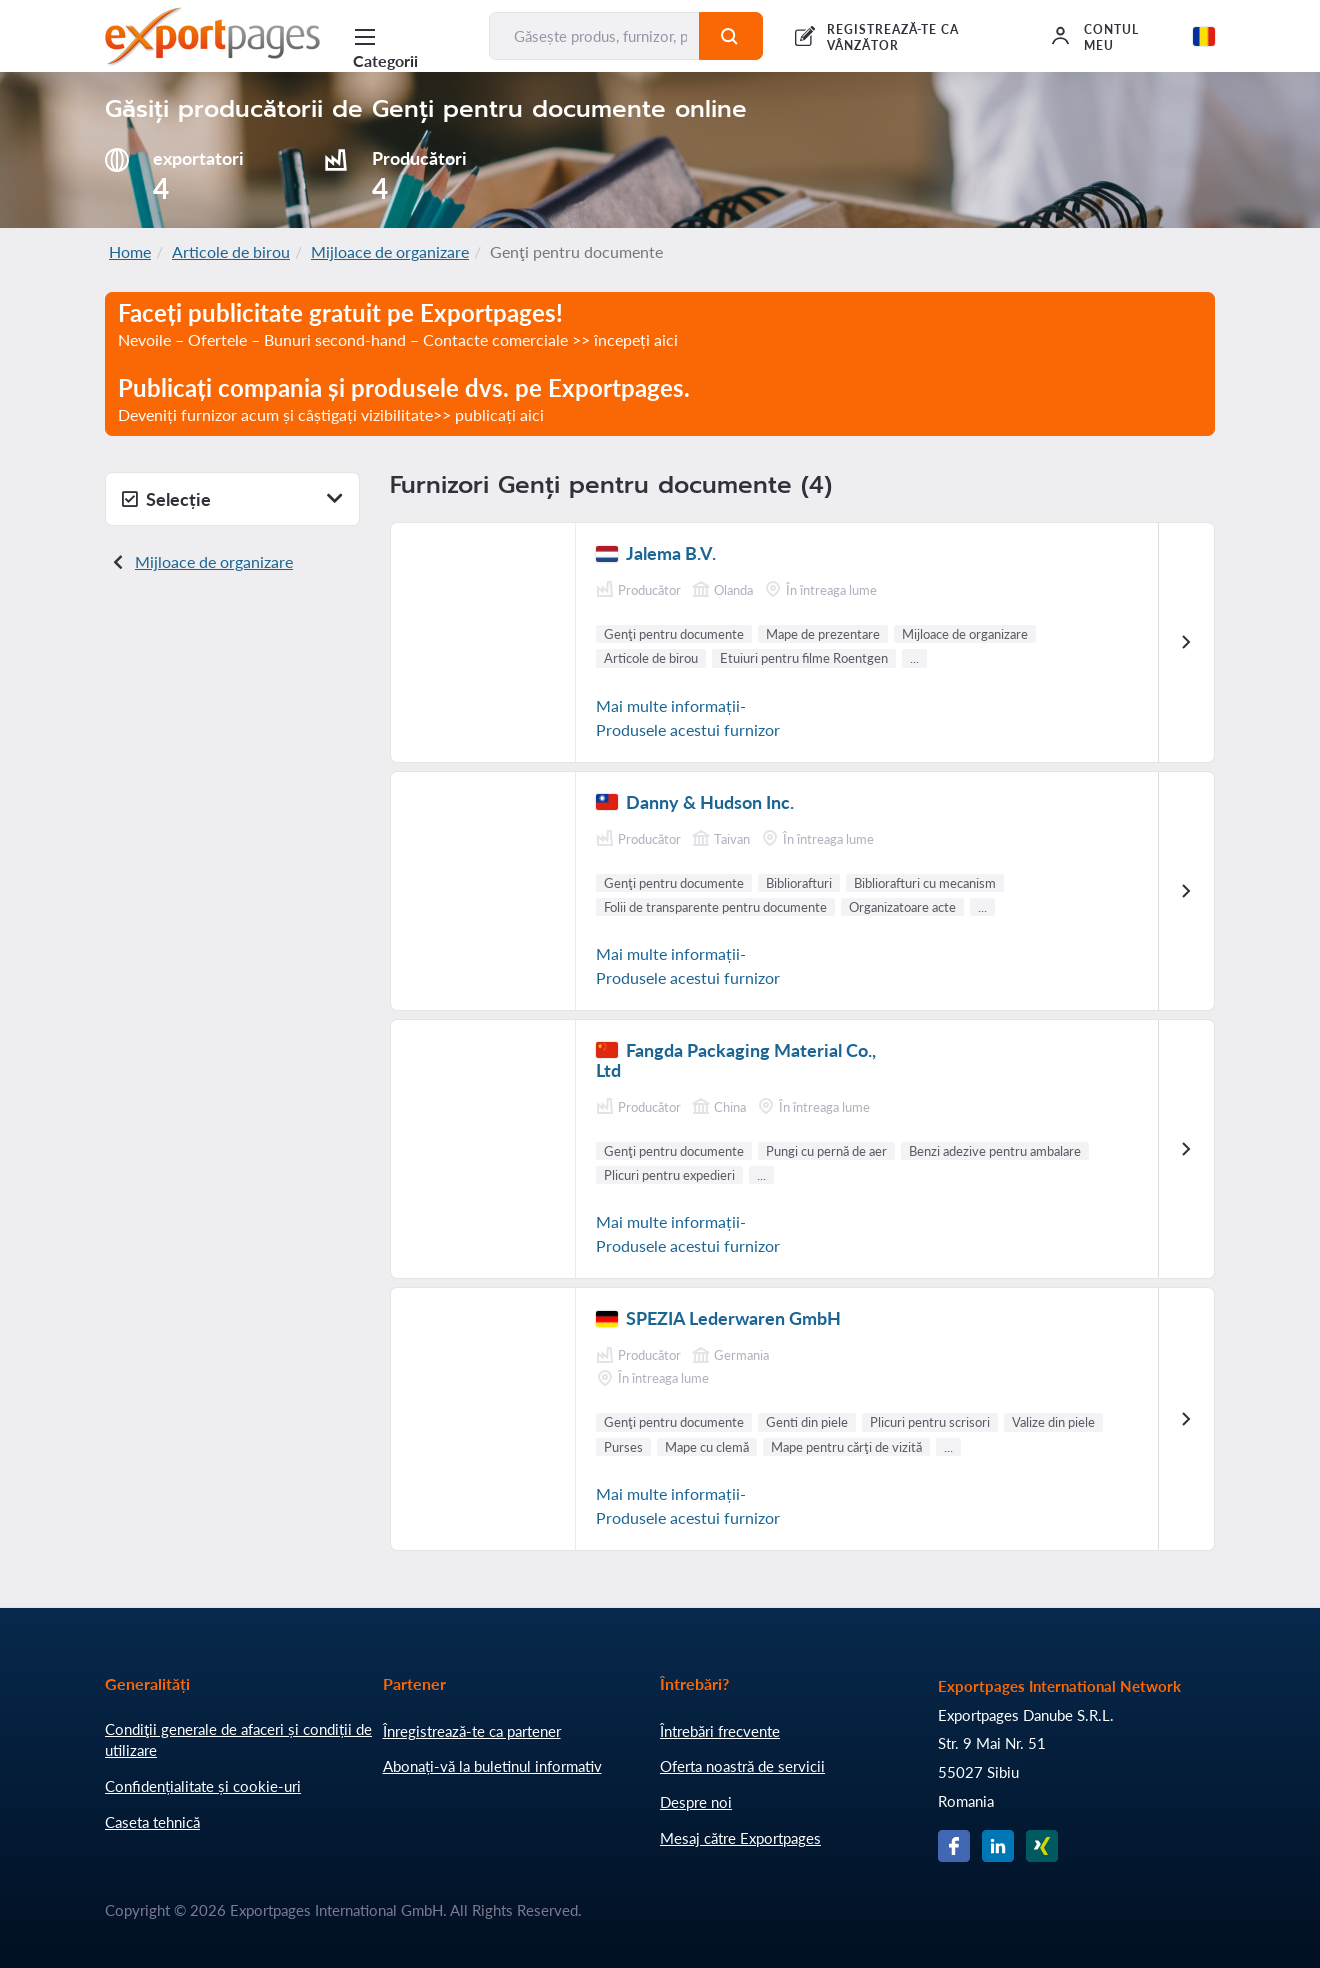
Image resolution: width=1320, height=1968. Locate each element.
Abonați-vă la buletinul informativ (492, 1766)
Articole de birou (231, 251)
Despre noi (696, 1802)
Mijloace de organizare (390, 251)
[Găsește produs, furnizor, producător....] (595, 36)
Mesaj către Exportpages (740, 1838)
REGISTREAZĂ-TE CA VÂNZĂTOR (893, 37)
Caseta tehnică (152, 1822)
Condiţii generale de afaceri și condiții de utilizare (238, 1740)
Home (130, 251)
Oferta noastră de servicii (742, 1766)
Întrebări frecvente (720, 1731)
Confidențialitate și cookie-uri (203, 1786)
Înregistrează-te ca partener (472, 1731)
